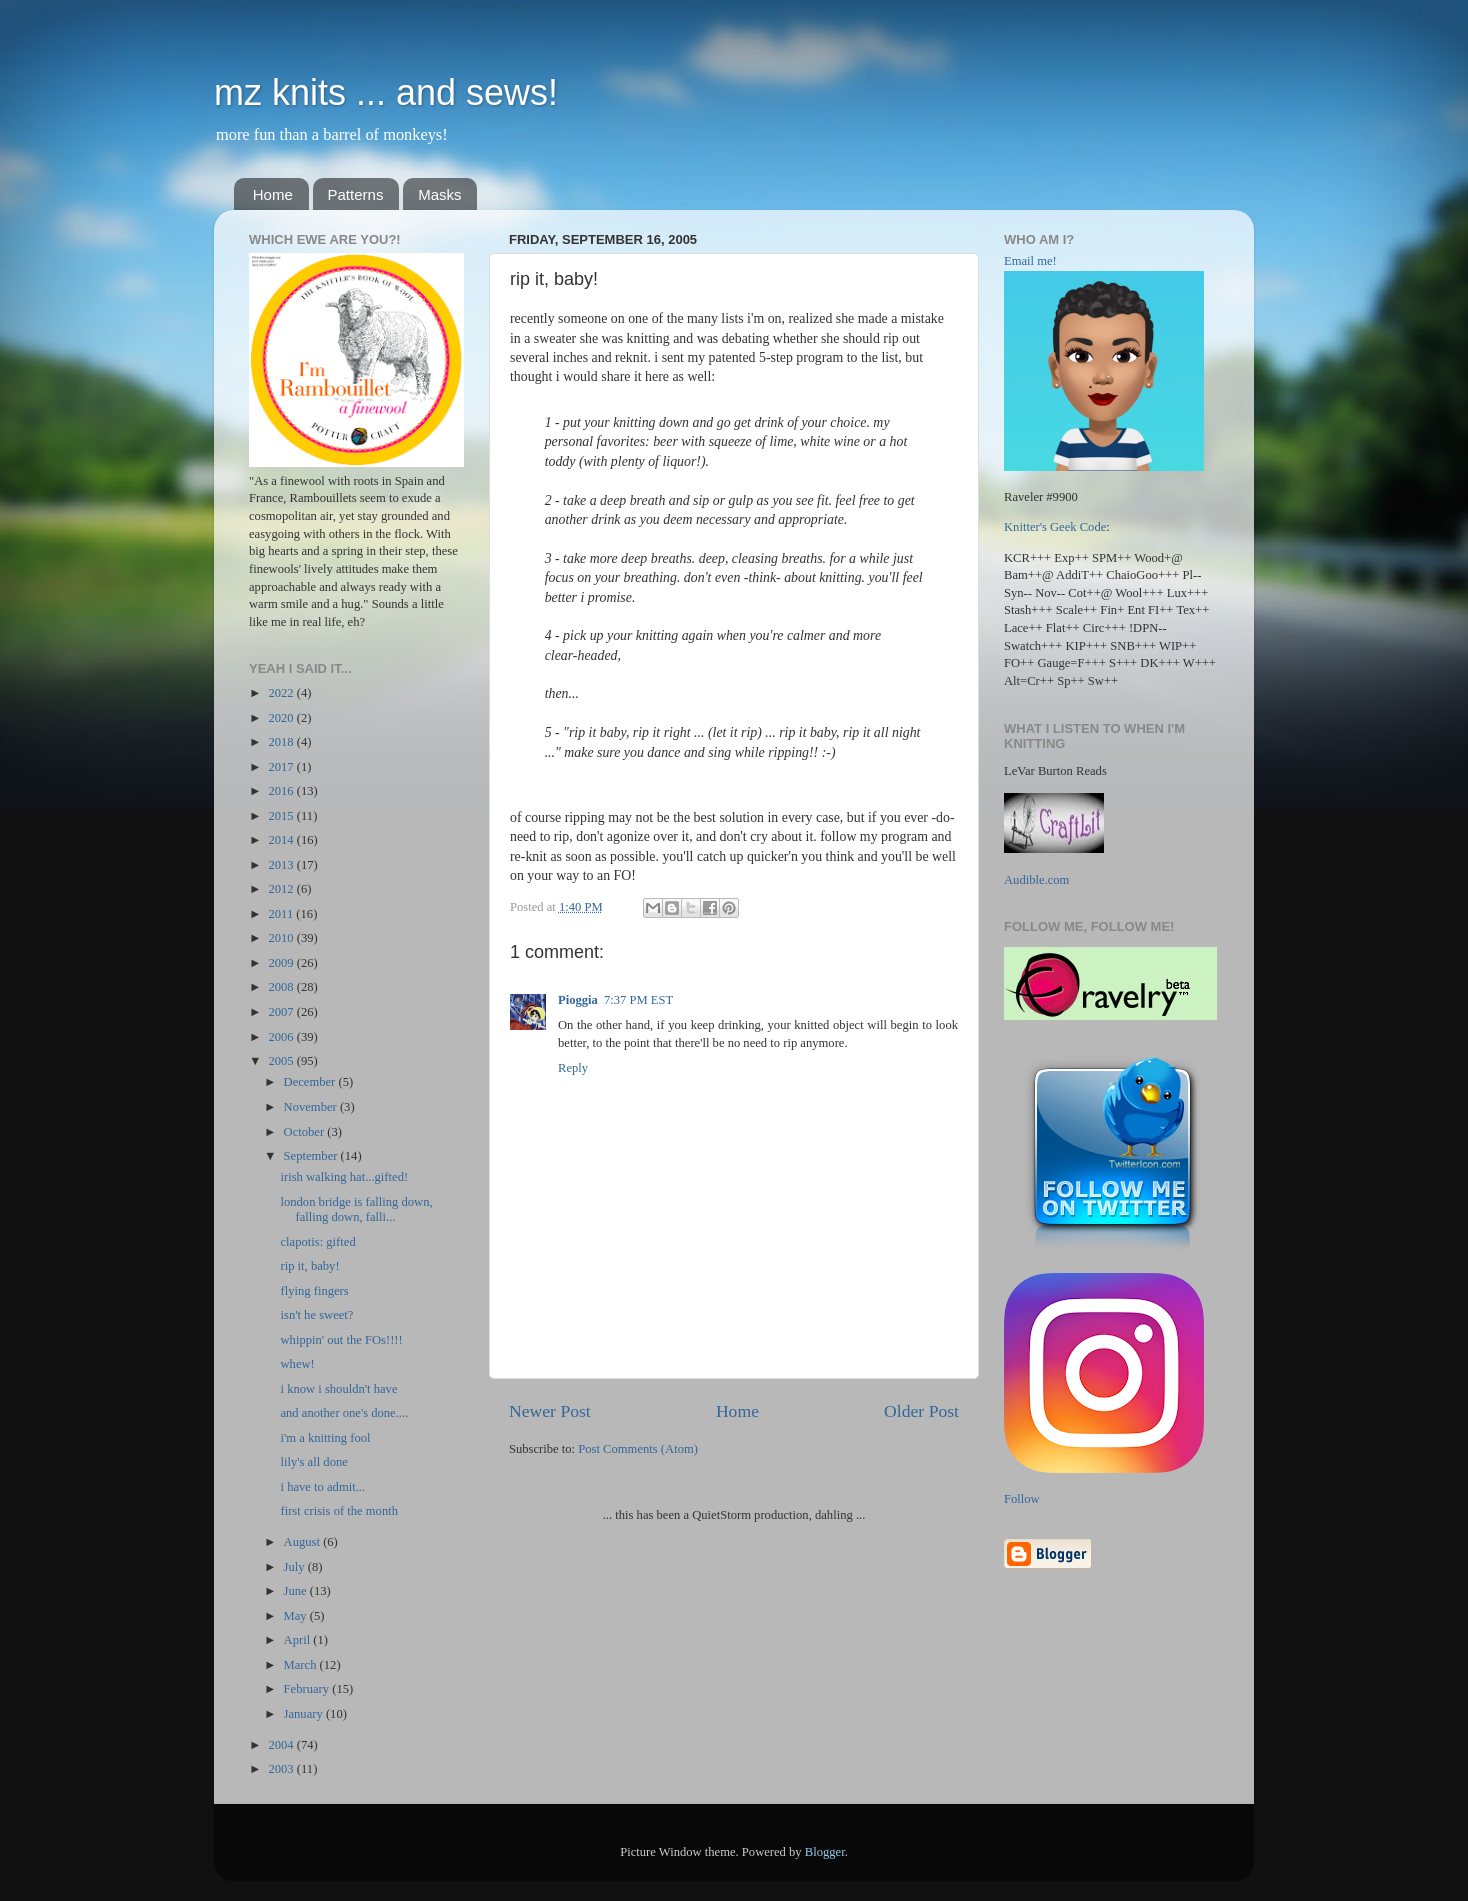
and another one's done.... (344, 1413)
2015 (282, 816)
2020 (282, 718)
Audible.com (1036, 880)
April (299, 1640)
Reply (573, 1068)
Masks (439, 194)
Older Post (921, 1411)
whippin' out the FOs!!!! (341, 1340)
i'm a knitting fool (325, 1438)
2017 (282, 767)
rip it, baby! (309, 1266)
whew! (297, 1364)
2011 (282, 914)
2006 (282, 1037)
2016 (282, 791)
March (302, 1665)
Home (273, 194)
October (306, 1132)
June (297, 1591)
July (296, 1567)
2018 (282, 742)
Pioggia (578, 1000)
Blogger (825, 1852)
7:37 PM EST (638, 1000)
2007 (282, 1012)
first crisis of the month (339, 1511)
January (305, 1714)
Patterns (356, 194)
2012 (282, 889)
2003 (282, 1769)
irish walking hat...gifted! (344, 1177)
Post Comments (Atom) (638, 1449)
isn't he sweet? (316, 1315)
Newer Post (550, 1411)
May (297, 1616)
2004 (282, 1745)
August (304, 1542)
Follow (1022, 1499)
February (308, 1689)
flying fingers (314, 1291)
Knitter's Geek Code (1055, 527)
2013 (282, 865)
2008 (282, 987)
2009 (282, 963)
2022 (282, 693)
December (311, 1082)
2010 (282, 938)
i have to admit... (322, 1487)
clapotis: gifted (317, 1242)
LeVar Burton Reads (1055, 771)
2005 (282, 1061)
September (312, 1156)
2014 (282, 840)
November (312, 1107)
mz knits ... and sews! (386, 92)
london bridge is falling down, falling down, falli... (356, 1209)
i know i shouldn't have (338, 1389)
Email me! (1030, 261)
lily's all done (313, 1462)
